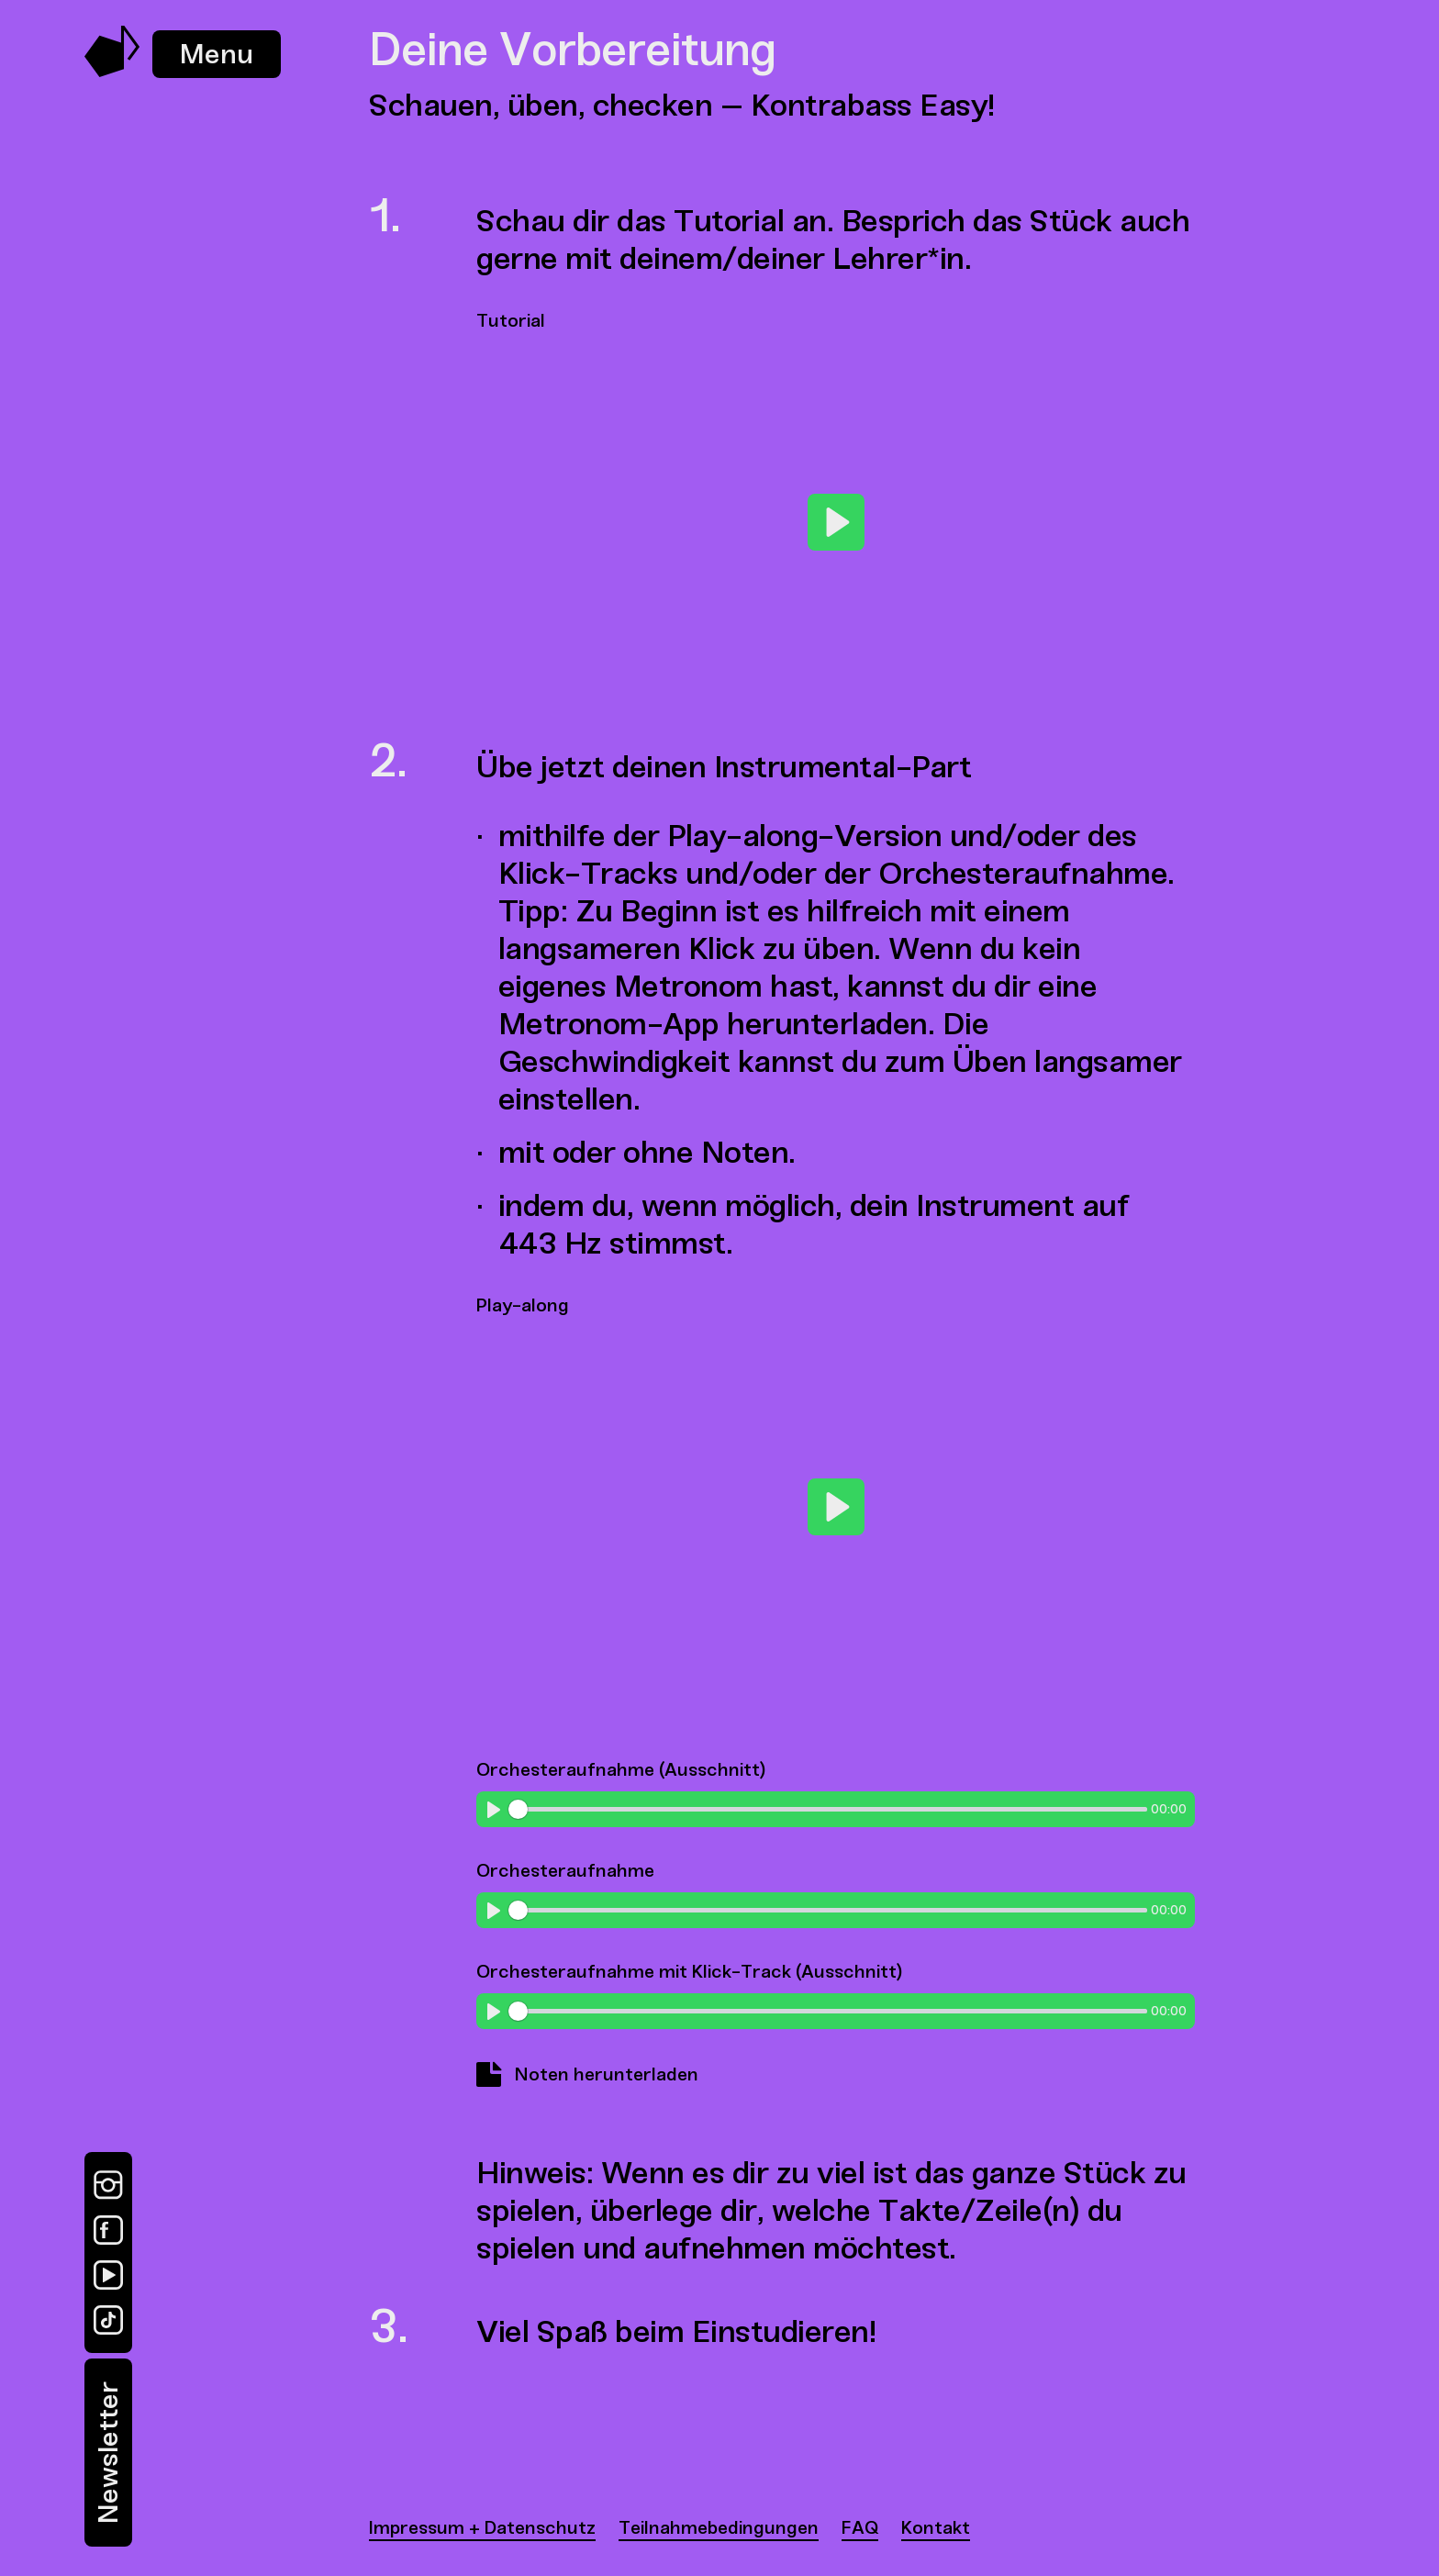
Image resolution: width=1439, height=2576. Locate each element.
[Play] (836, 522)
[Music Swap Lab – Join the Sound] (112, 72)
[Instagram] (108, 2185)
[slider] (827, 1809)
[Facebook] (108, 2230)
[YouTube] (108, 2275)
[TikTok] (108, 2320)
